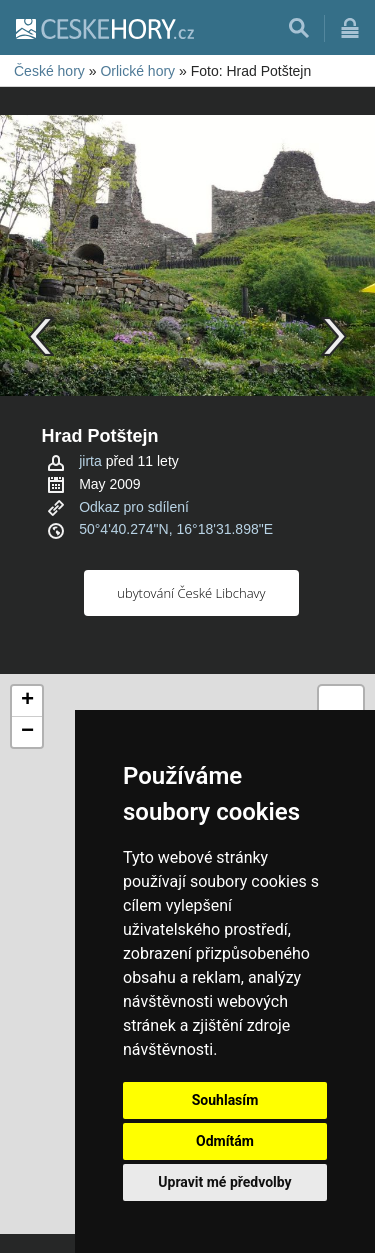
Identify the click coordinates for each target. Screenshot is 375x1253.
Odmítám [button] (225, 1141)
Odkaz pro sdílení (134, 507)
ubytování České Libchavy (191, 593)
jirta (90, 461)
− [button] (27, 732)
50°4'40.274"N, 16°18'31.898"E (176, 529)
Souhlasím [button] (225, 1100)
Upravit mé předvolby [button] (224, 1182)
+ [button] (27, 701)
